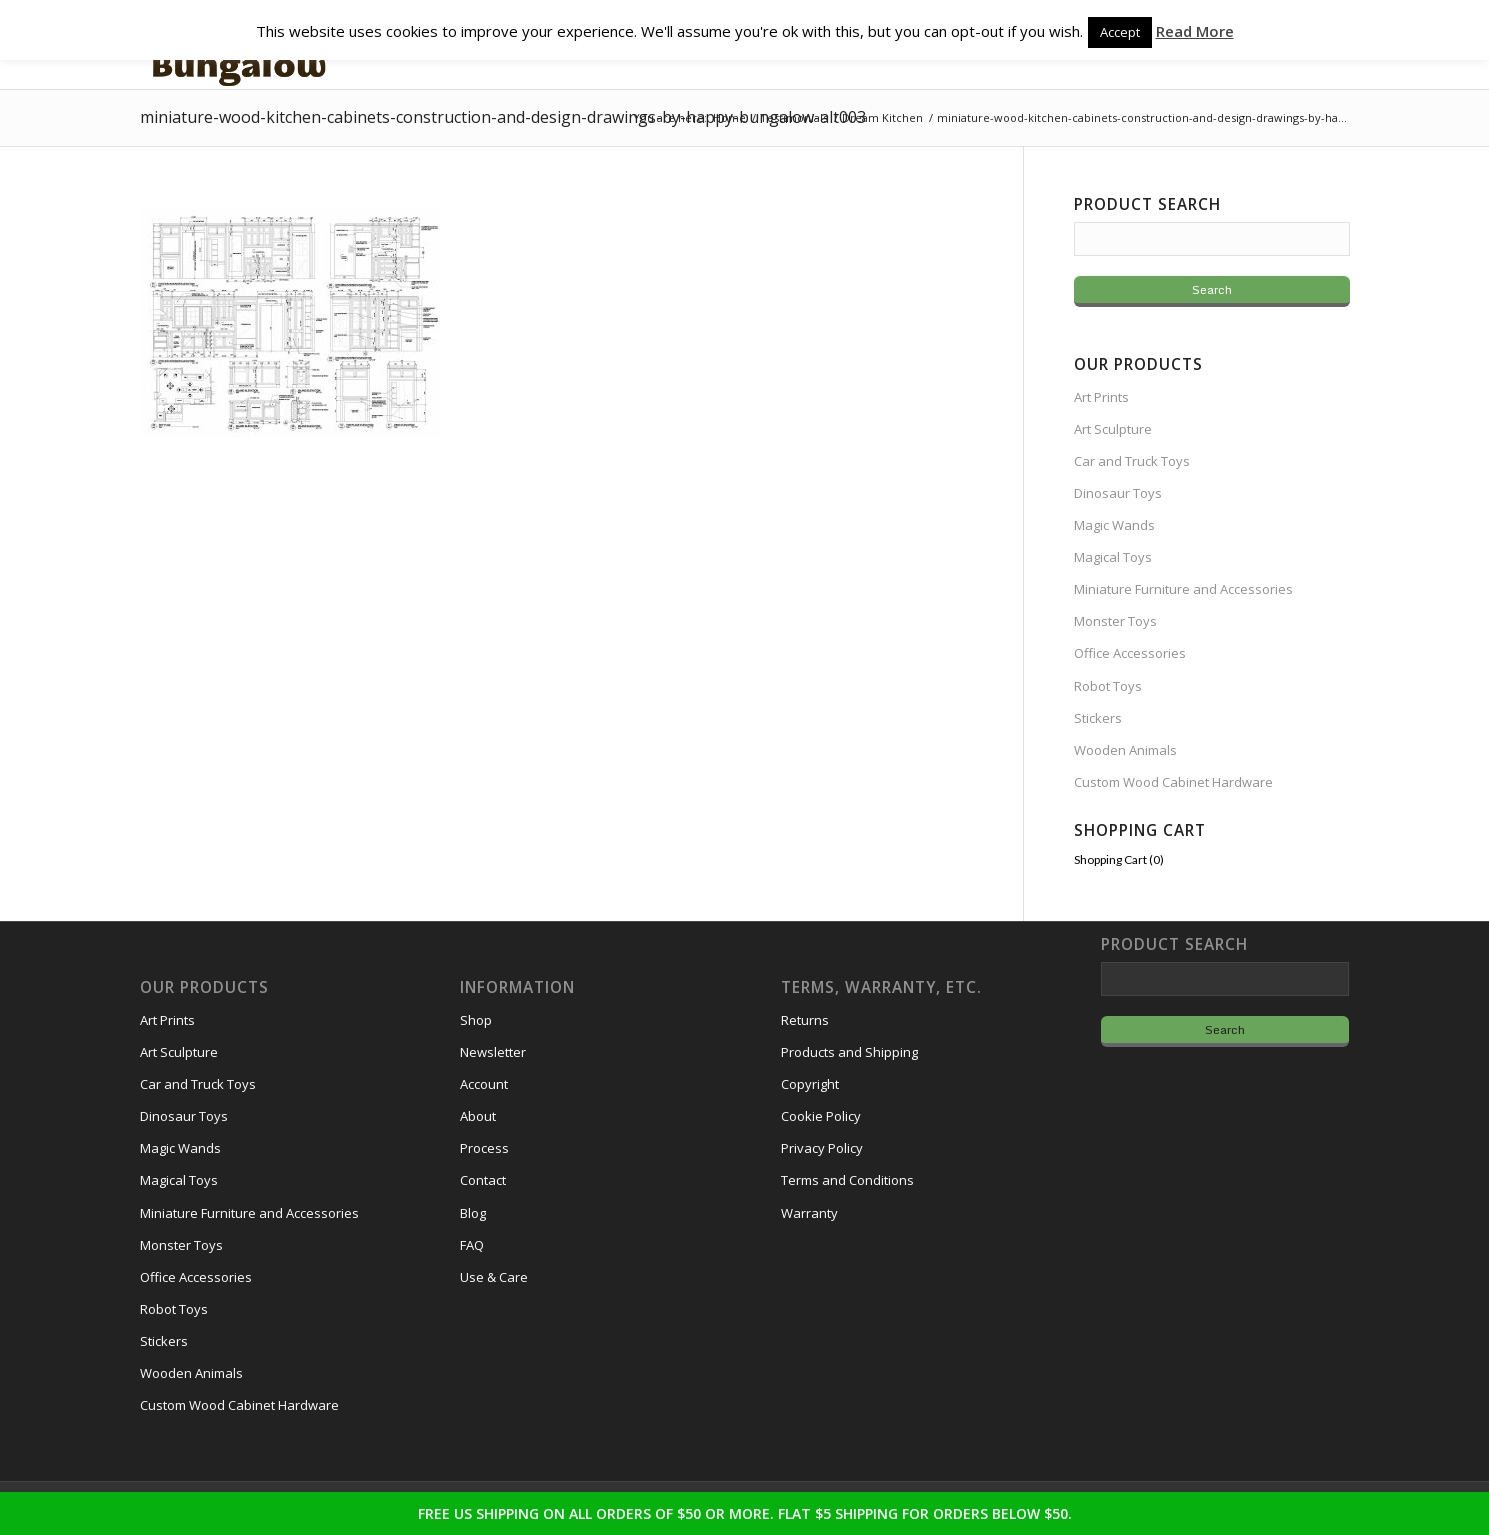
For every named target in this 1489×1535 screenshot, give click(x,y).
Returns (805, 1020)
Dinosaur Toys (1118, 493)
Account (484, 1084)
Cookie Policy (821, 1116)
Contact (483, 1180)
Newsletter (493, 1052)
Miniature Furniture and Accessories (1183, 589)
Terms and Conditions (847, 1180)
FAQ (472, 1245)
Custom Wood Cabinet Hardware (1173, 782)
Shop (476, 1020)
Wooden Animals (1125, 750)
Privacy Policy (822, 1148)
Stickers (1098, 718)
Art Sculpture (1113, 429)
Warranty (809, 1213)
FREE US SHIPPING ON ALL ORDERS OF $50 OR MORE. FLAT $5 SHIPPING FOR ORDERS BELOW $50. (745, 1513)
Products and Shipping (849, 1052)
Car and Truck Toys (1132, 461)
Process (484, 1148)
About (478, 1116)
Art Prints (1101, 397)
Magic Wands (1114, 525)
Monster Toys (1115, 621)
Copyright (810, 1084)
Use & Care (494, 1277)
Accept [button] (1120, 32)
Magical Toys (1113, 557)
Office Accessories (1130, 653)
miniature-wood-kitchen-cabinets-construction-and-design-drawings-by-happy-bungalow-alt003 (503, 117)
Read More (1195, 31)
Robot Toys (1108, 686)
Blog (473, 1213)
